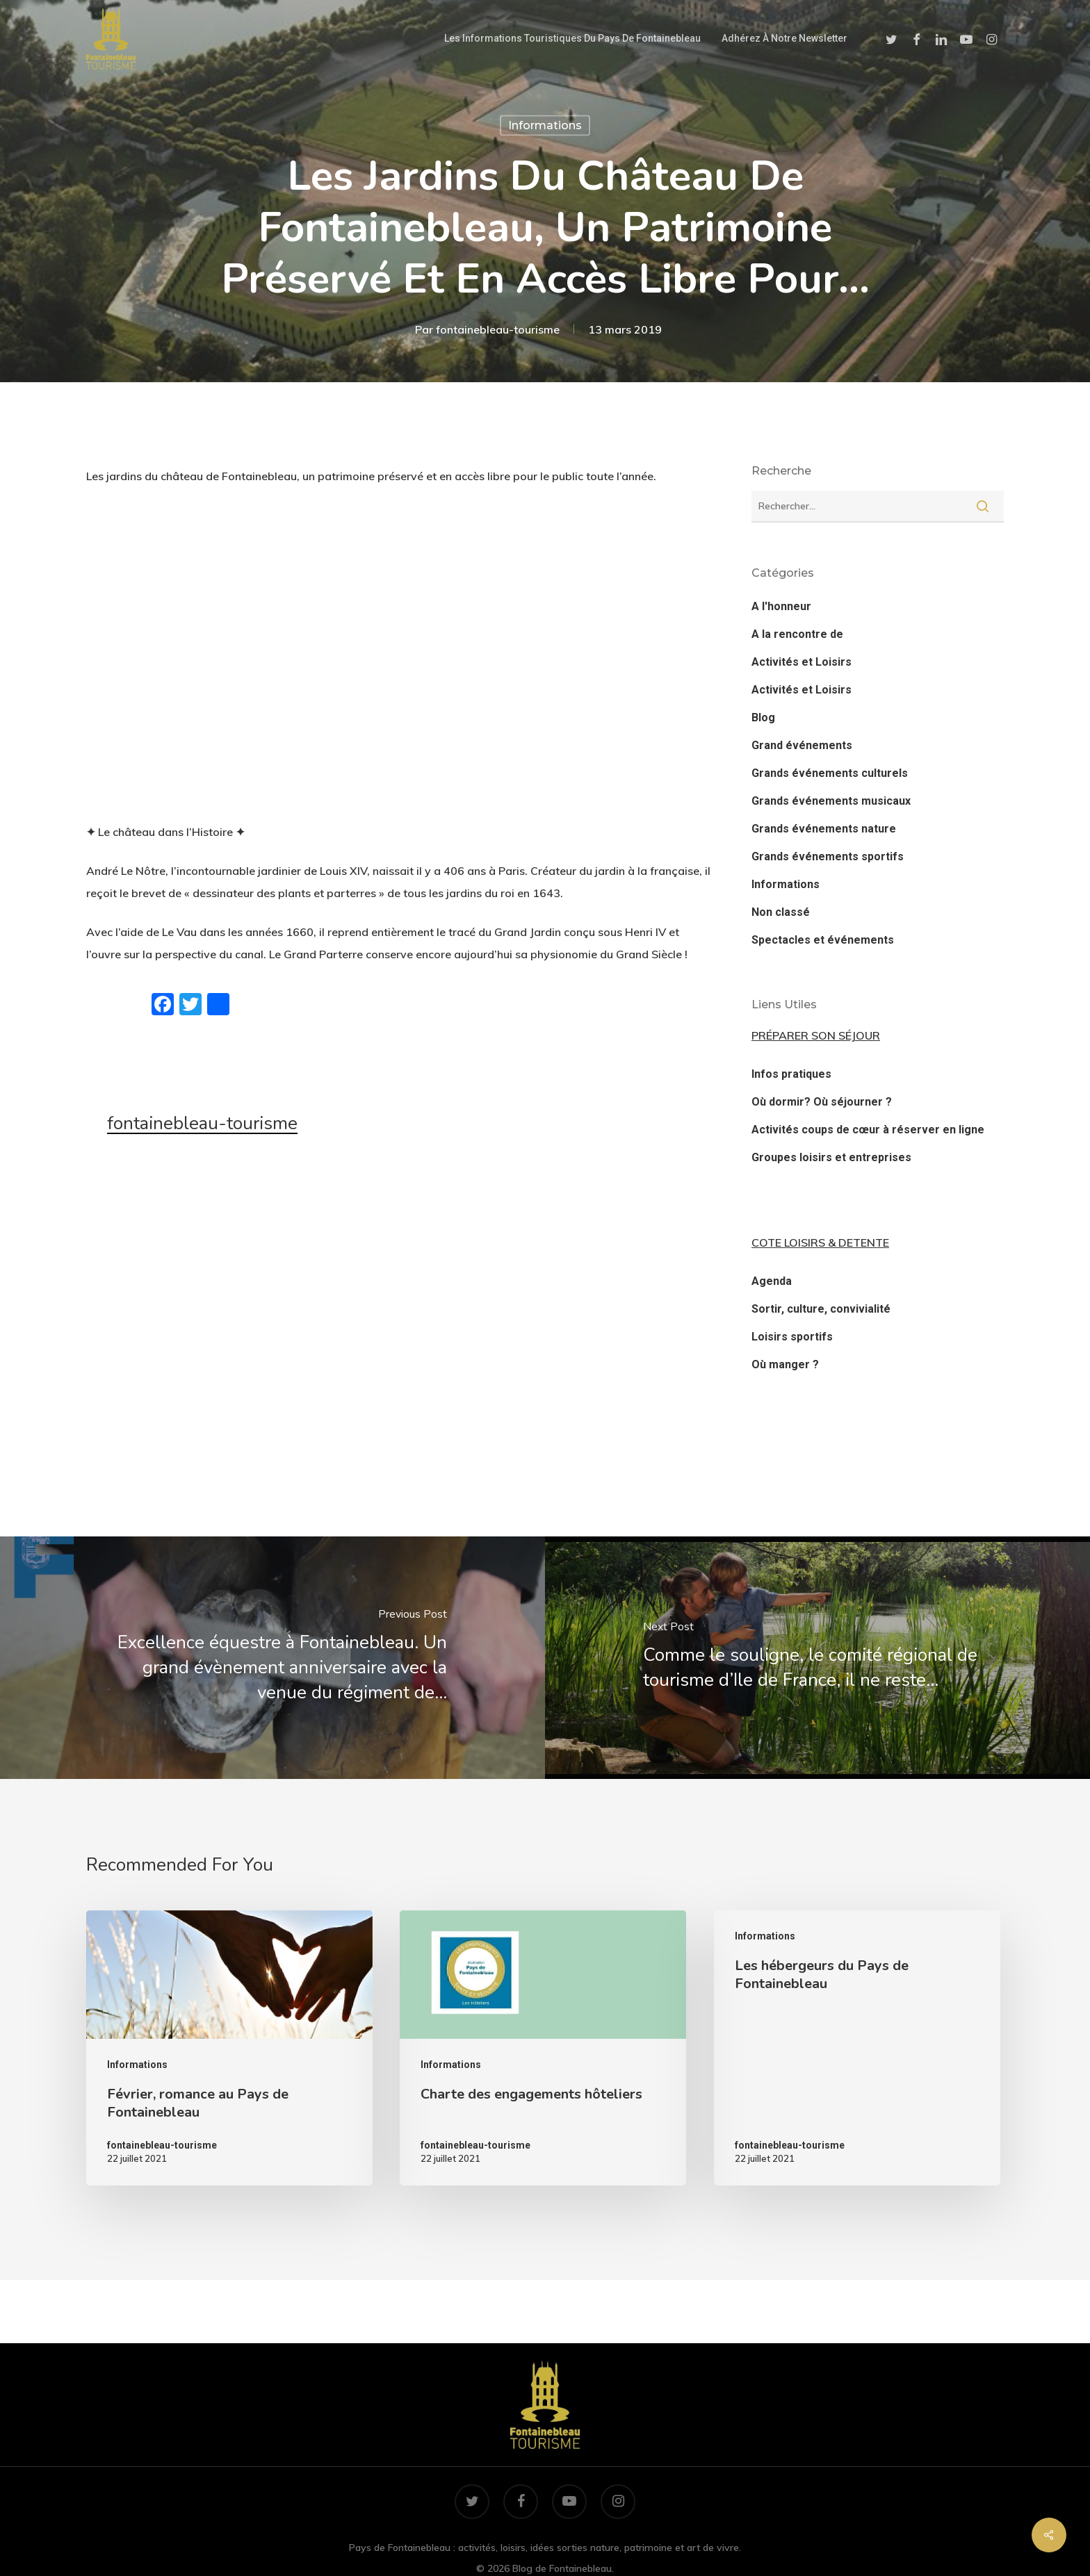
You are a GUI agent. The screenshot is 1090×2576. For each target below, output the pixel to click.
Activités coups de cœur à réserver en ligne (867, 1129)
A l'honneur (781, 606)
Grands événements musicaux (831, 800)
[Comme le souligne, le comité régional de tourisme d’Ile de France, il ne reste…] (817, 1657)
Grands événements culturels (829, 773)
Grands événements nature (823, 828)
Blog (763, 717)
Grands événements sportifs (827, 856)
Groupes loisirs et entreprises (831, 1157)
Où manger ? (785, 1364)
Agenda (771, 1281)
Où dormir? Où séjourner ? (821, 1101)
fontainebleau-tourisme (498, 329)
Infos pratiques (791, 1074)
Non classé (780, 912)
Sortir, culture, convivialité (820, 1308)
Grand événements (801, 745)
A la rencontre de (797, 634)
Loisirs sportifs (792, 1336)
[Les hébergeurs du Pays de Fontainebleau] (857, 2047)
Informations (545, 125)
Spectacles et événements (822, 939)
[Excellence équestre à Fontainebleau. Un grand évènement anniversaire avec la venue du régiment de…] (272, 1657)
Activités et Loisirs (801, 661)
